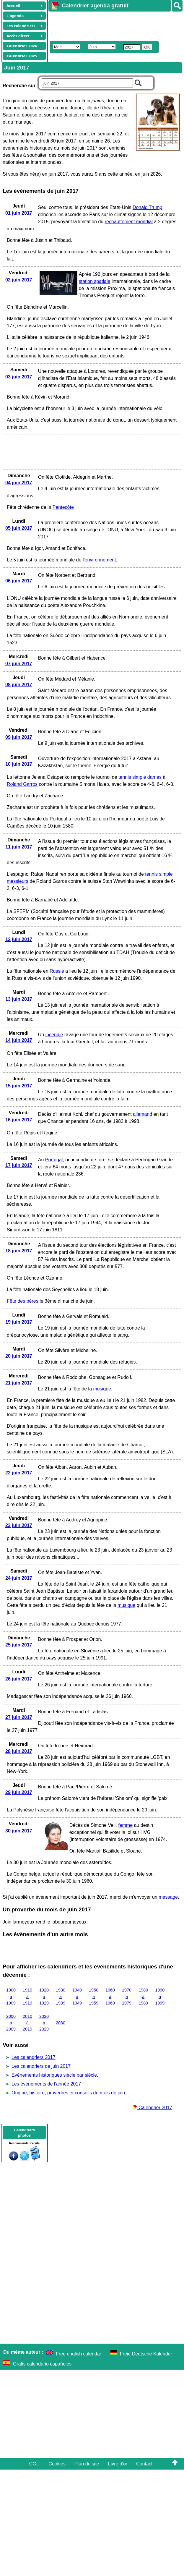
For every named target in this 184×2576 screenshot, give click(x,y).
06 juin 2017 (18, 580)
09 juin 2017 (18, 737)
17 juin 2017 (18, 1165)
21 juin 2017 (18, 1382)
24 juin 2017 (18, 1578)
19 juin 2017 (18, 1322)
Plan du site (86, 2463)
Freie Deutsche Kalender (146, 2353)
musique (102, 1388)
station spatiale (94, 281)
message (168, 1897)
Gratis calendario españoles (42, 2363)
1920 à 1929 (44, 1996)
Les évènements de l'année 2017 (46, 2083)
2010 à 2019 (27, 2022)
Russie (57, 971)
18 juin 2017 (18, 1250)
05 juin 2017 (18, 528)
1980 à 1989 (143, 1996)
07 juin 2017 (18, 663)
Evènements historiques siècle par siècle (54, 2075)
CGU (34, 2463)
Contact (144, 2463)
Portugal (54, 1159)
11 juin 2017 (18, 846)
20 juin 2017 (18, 1356)
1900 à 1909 (11, 1996)
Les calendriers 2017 (34, 2057)
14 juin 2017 (18, 1040)
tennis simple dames (140, 777)
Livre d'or (117, 2463)
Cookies (57, 2463)
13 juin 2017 (18, 999)
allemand (142, 1114)
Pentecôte (63, 507)
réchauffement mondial (129, 221)
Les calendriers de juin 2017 (41, 2066)
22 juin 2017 (18, 1472)
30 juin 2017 (18, 1830)
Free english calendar (78, 2353)
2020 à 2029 (44, 2022)
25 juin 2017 (18, 1644)
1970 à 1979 (126, 1996)
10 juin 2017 (18, 764)
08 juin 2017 (18, 684)
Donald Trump (147, 207)
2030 (60, 2022)
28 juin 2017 (18, 1751)
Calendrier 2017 (152, 2107)
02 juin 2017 (18, 279)
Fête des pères (22, 1301)
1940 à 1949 (77, 1996)
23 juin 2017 (18, 1525)
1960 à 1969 (110, 1996)
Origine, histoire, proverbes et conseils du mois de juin (68, 2092)
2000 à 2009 (11, 2022)
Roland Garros (22, 784)
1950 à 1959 (93, 1996)
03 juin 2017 (18, 376)
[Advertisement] (105, 25)
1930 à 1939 (60, 1996)
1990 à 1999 (160, 1996)
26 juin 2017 (18, 1678)
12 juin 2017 (18, 939)
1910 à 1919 (27, 1996)
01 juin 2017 (18, 213)
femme (125, 1825)
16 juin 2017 (18, 1119)
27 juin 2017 (18, 1717)
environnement (100, 559)
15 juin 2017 (18, 1085)
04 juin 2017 (18, 482)
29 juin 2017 (18, 1792)
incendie (54, 1034)
